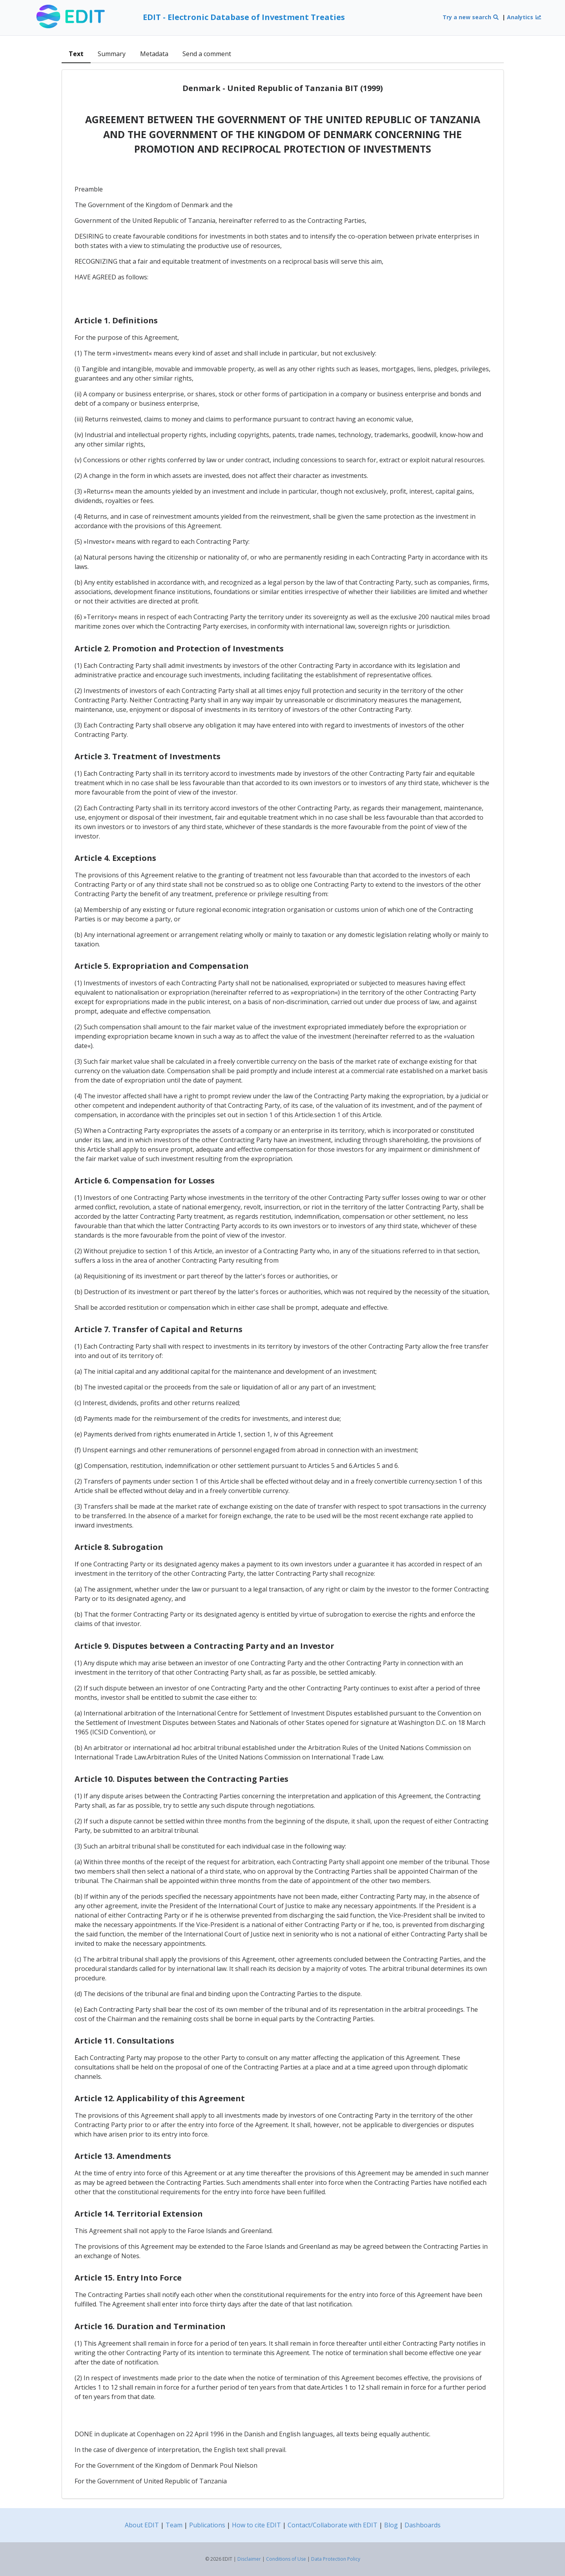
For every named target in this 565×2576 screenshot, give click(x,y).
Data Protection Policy (335, 2559)
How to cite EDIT (256, 2525)
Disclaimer (249, 2559)
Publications (207, 2525)
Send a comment (206, 53)
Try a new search (471, 17)
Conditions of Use (286, 2559)
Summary (112, 53)
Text (76, 53)
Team (174, 2525)
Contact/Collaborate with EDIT (332, 2525)
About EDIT (142, 2525)
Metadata (154, 53)
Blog (391, 2525)
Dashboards (423, 2525)
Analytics (524, 17)
